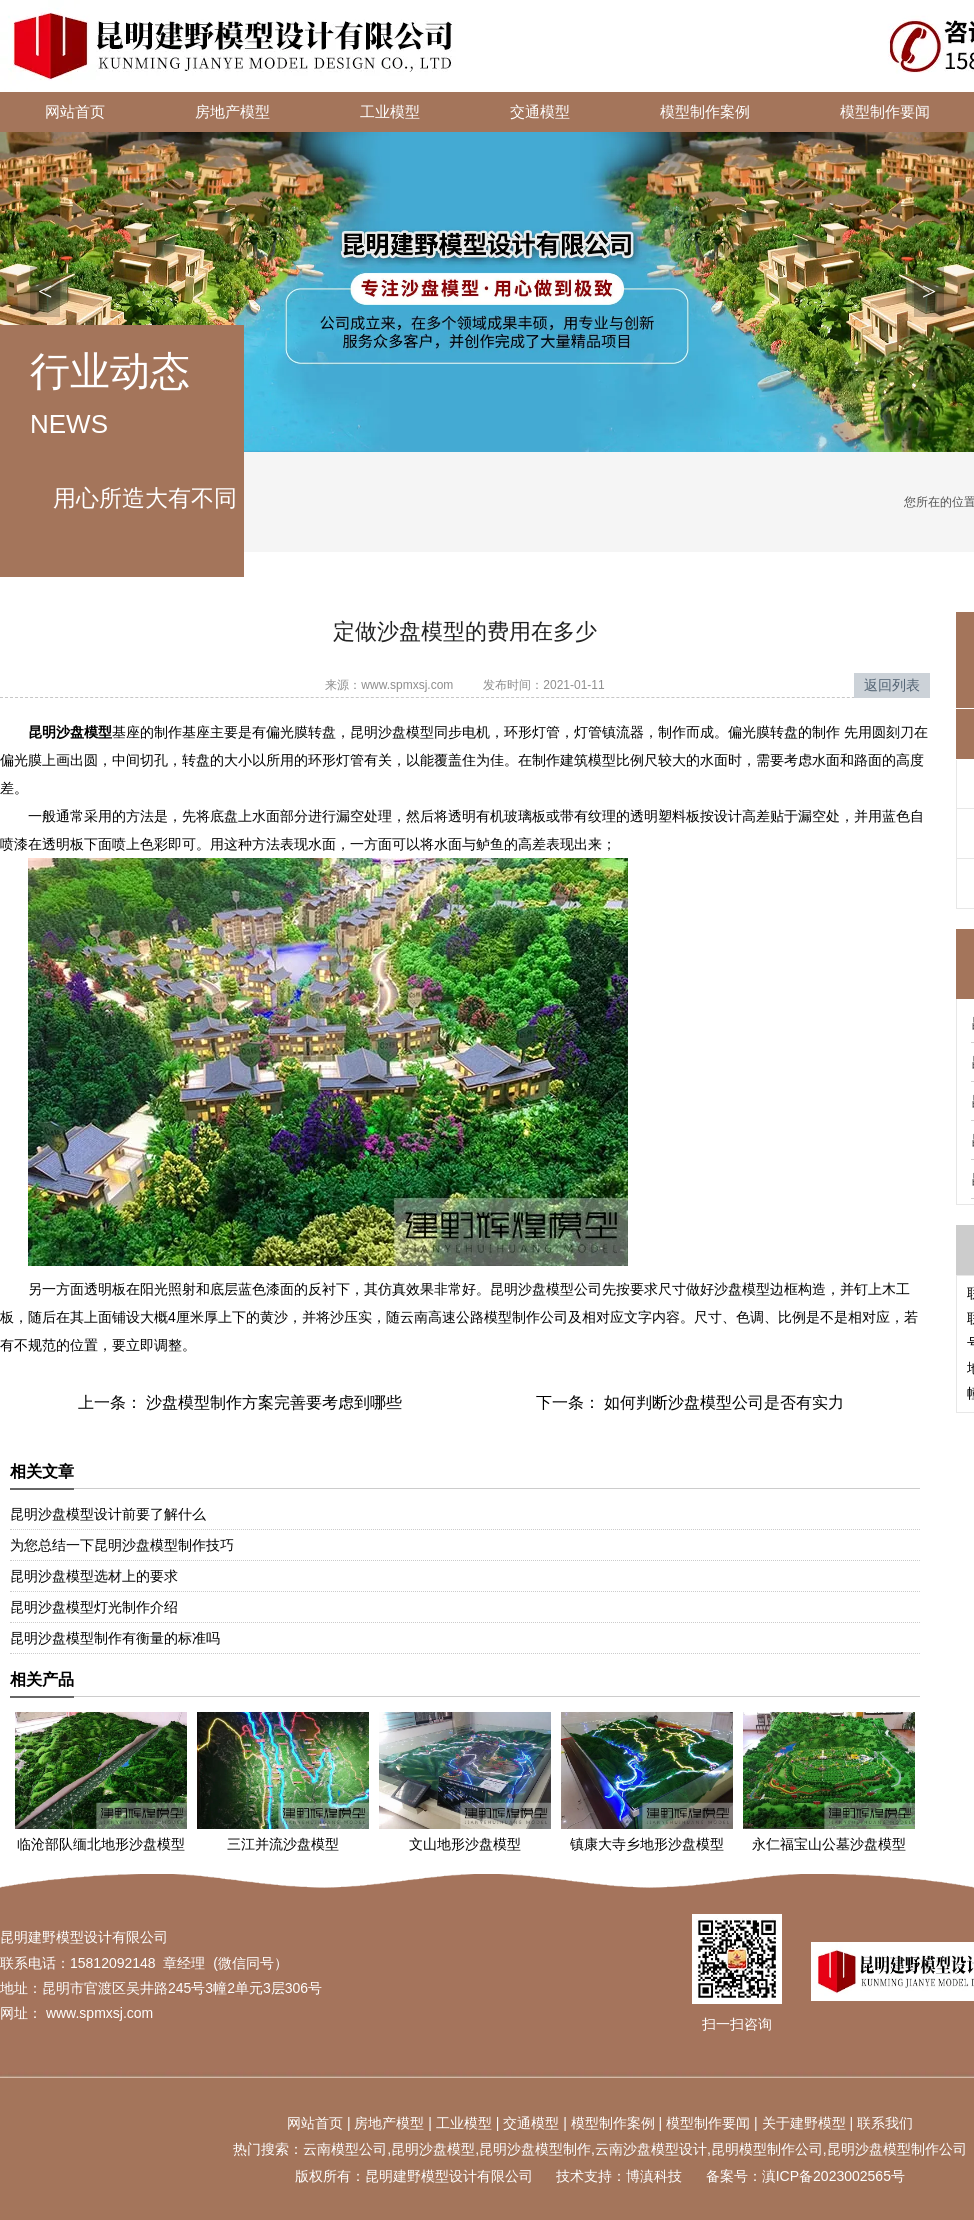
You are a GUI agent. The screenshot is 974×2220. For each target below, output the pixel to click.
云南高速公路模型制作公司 (484, 1317)
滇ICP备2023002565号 (833, 2176)
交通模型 (540, 112)
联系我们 (885, 2123)
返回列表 (892, 685)
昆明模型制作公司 (767, 2149)
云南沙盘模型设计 (651, 2149)
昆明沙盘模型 (433, 2149)
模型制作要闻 (708, 2123)
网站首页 (75, 112)
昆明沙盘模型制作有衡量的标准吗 (115, 1638)
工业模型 (390, 112)
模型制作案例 (705, 112)
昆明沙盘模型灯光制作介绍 (94, 1607)
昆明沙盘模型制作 (535, 2149)
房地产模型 (232, 112)
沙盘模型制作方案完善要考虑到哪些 (272, 1402)
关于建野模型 (804, 2123)
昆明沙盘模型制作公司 (897, 2149)
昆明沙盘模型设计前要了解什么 (108, 1514)
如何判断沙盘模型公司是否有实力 (722, 1402)
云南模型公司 (345, 2149)
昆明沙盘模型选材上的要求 (94, 1576)
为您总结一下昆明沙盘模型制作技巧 (122, 1545)
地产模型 (396, 2123)
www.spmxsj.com (407, 685)
